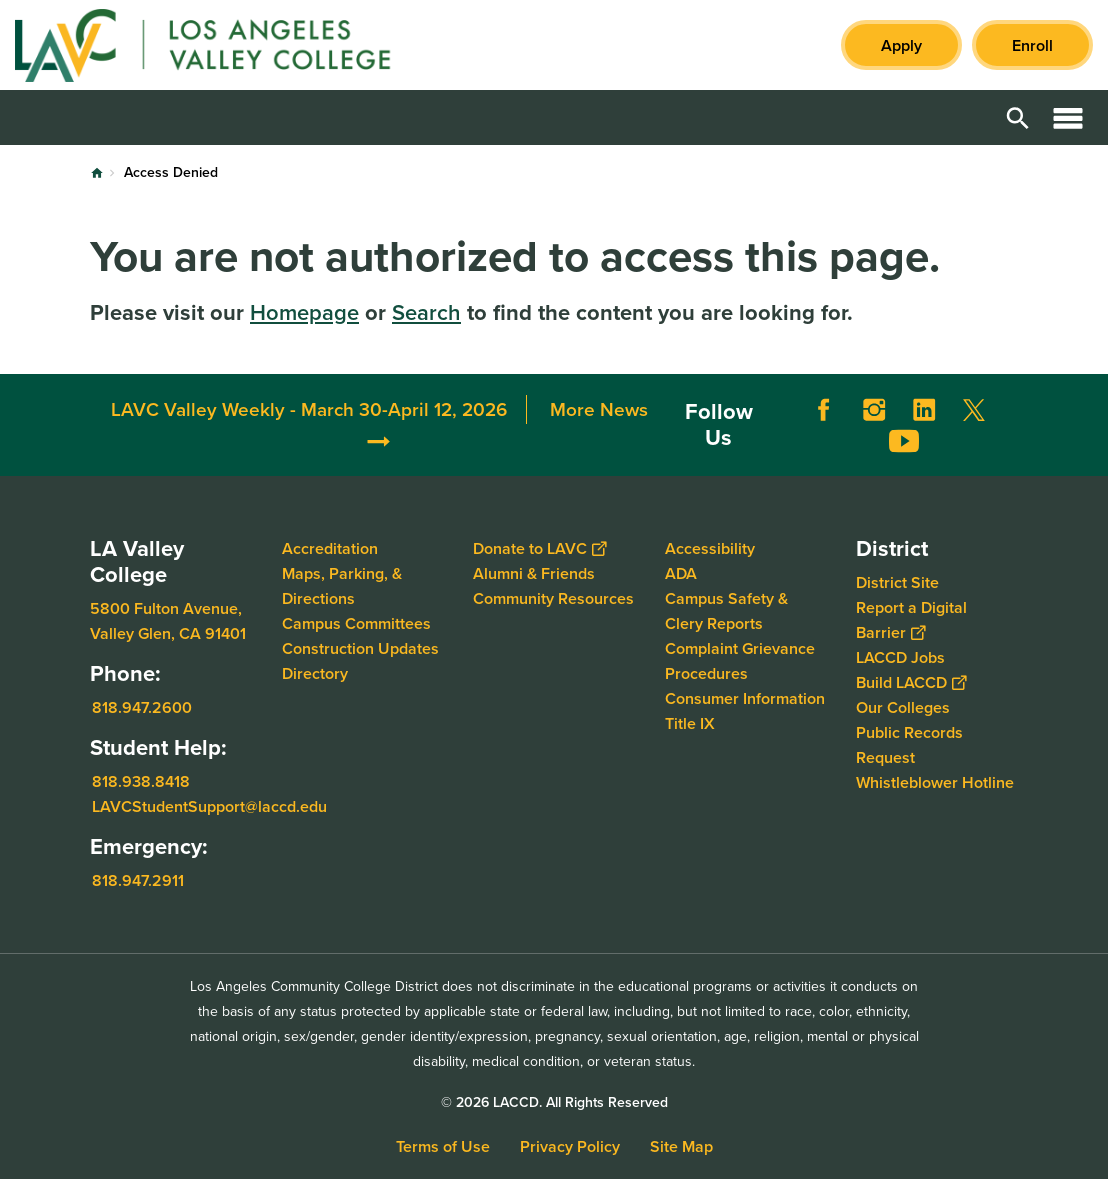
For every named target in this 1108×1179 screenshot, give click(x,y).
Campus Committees (356, 623)
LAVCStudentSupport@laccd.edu (209, 806)
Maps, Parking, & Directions (342, 586)
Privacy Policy (570, 1146)
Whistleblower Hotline (935, 782)
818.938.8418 (141, 781)
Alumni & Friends (534, 573)
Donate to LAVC (539, 548)
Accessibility (710, 548)
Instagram (874, 410)
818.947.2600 (142, 707)
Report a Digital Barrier (911, 620)
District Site (897, 582)
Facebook (824, 410)
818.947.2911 (138, 880)
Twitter (974, 410)
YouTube (904, 441)
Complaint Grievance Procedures (740, 661)
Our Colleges (903, 707)
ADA (681, 573)
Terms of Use (443, 1146)
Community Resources (553, 598)
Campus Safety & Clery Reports (726, 611)
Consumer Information (745, 698)
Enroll (1032, 45)
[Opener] (1088, 424)
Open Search (1018, 117)
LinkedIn (924, 410)
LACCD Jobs (900, 657)
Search (426, 312)
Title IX (690, 723)
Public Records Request (909, 745)
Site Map (681, 1146)
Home (97, 173)
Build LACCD (911, 682)
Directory (315, 673)
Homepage (304, 312)
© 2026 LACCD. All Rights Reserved (554, 1102)
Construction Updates (360, 648)
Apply (901, 45)
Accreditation (330, 548)
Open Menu (1068, 117)
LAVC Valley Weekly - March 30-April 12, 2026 (309, 409)
